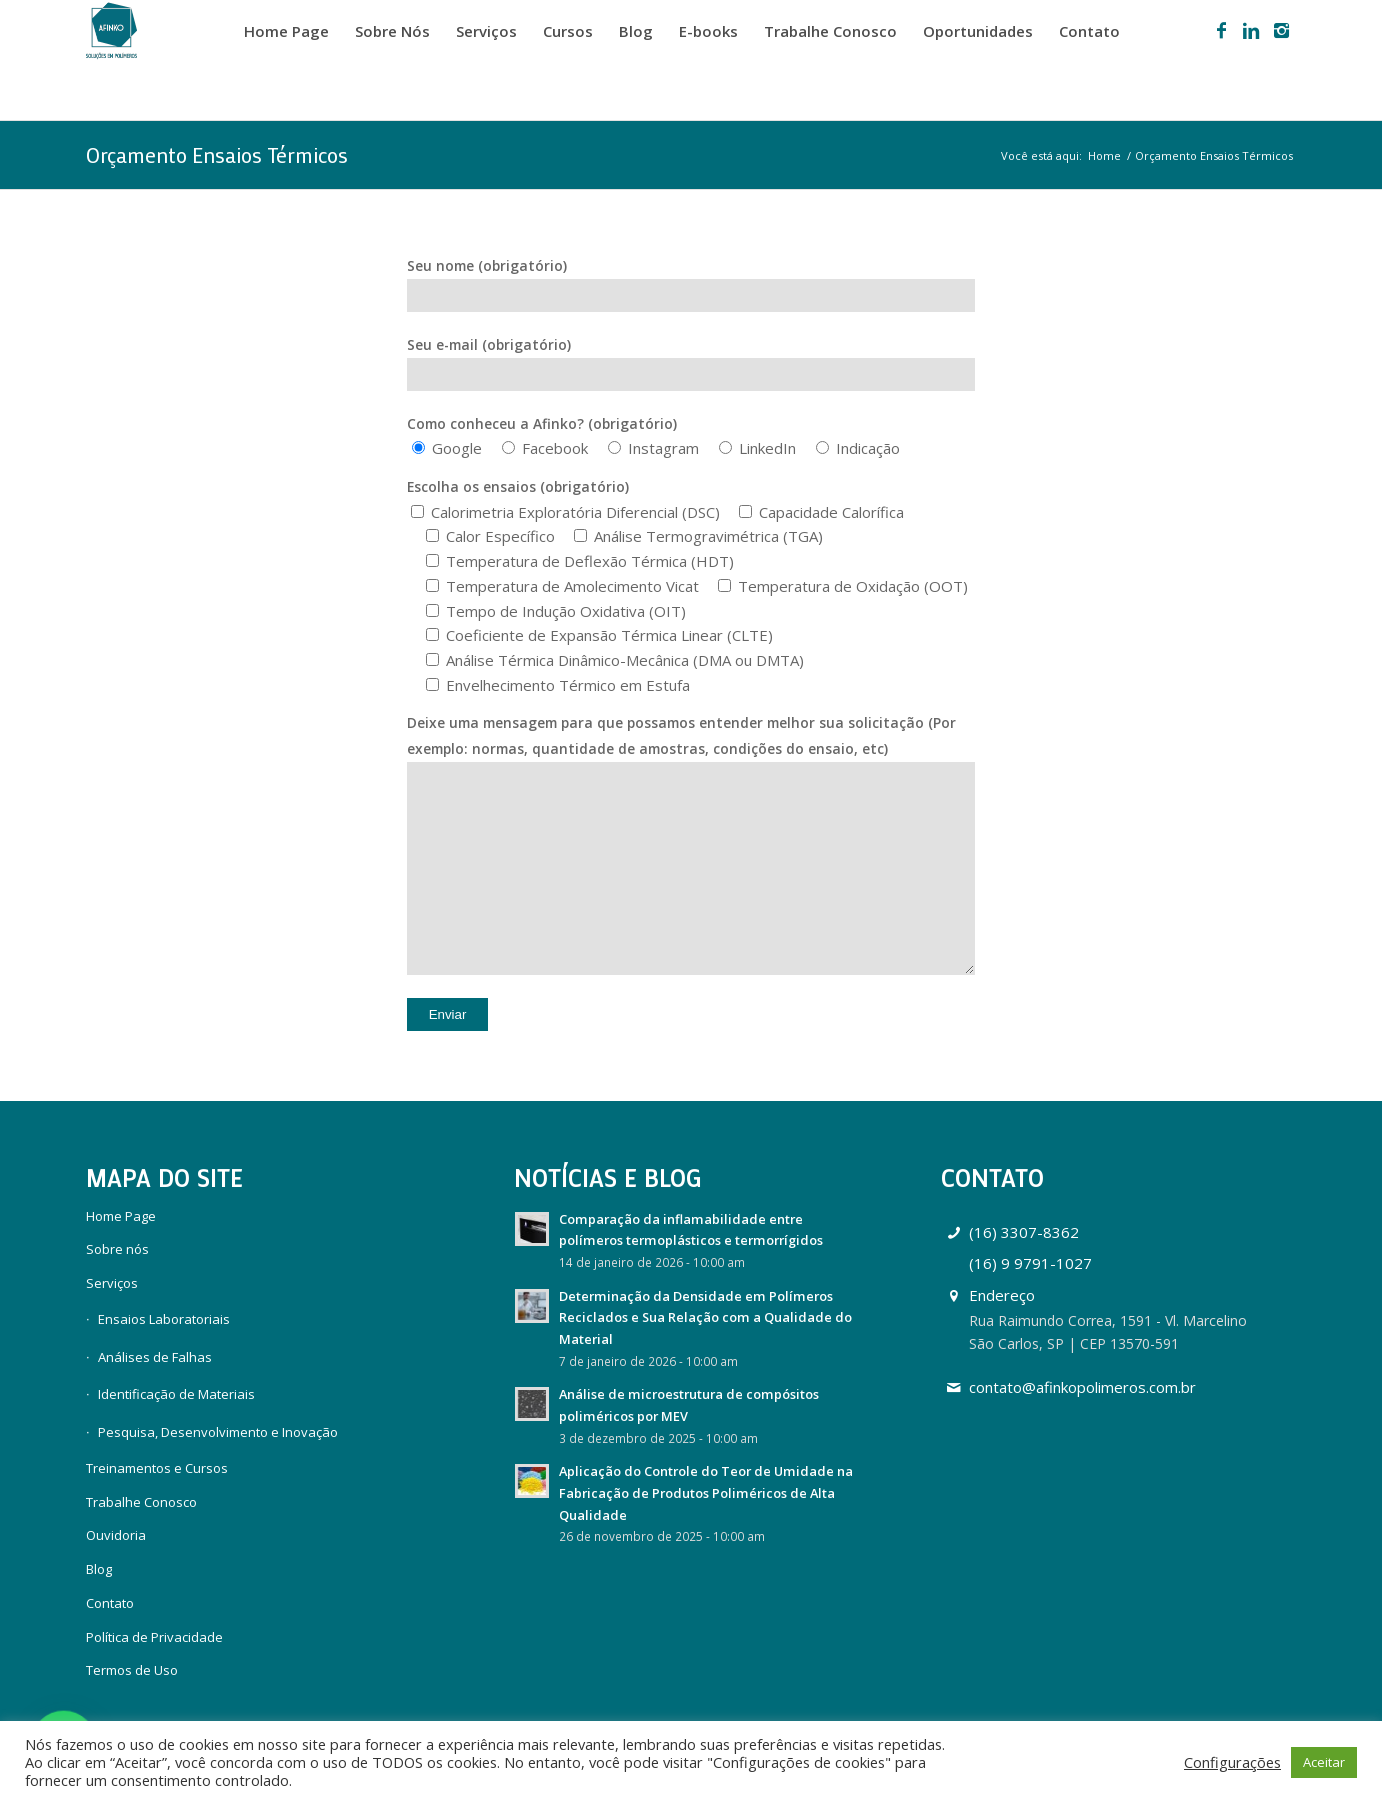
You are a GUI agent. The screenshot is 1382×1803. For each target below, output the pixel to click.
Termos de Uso (132, 1670)
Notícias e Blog (608, 1178)
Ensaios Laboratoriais (164, 1319)
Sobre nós (117, 1249)
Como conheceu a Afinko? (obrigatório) (542, 423)
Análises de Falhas (155, 1357)
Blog (99, 1569)
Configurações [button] (1232, 1762)
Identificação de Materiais (176, 1394)
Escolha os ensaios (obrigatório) (518, 486)
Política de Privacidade (154, 1637)
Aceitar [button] (1324, 1762)
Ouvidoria (116, 1535)
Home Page (121, 1216)
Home (1104, 155)
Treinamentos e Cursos (157, 1468)
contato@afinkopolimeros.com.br (1082, 1387)
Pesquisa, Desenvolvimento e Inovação (218, 1432)
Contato (110, 1603)
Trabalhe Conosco (141, 1502)
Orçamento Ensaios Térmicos (217, 155)
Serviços (112, 1283)
